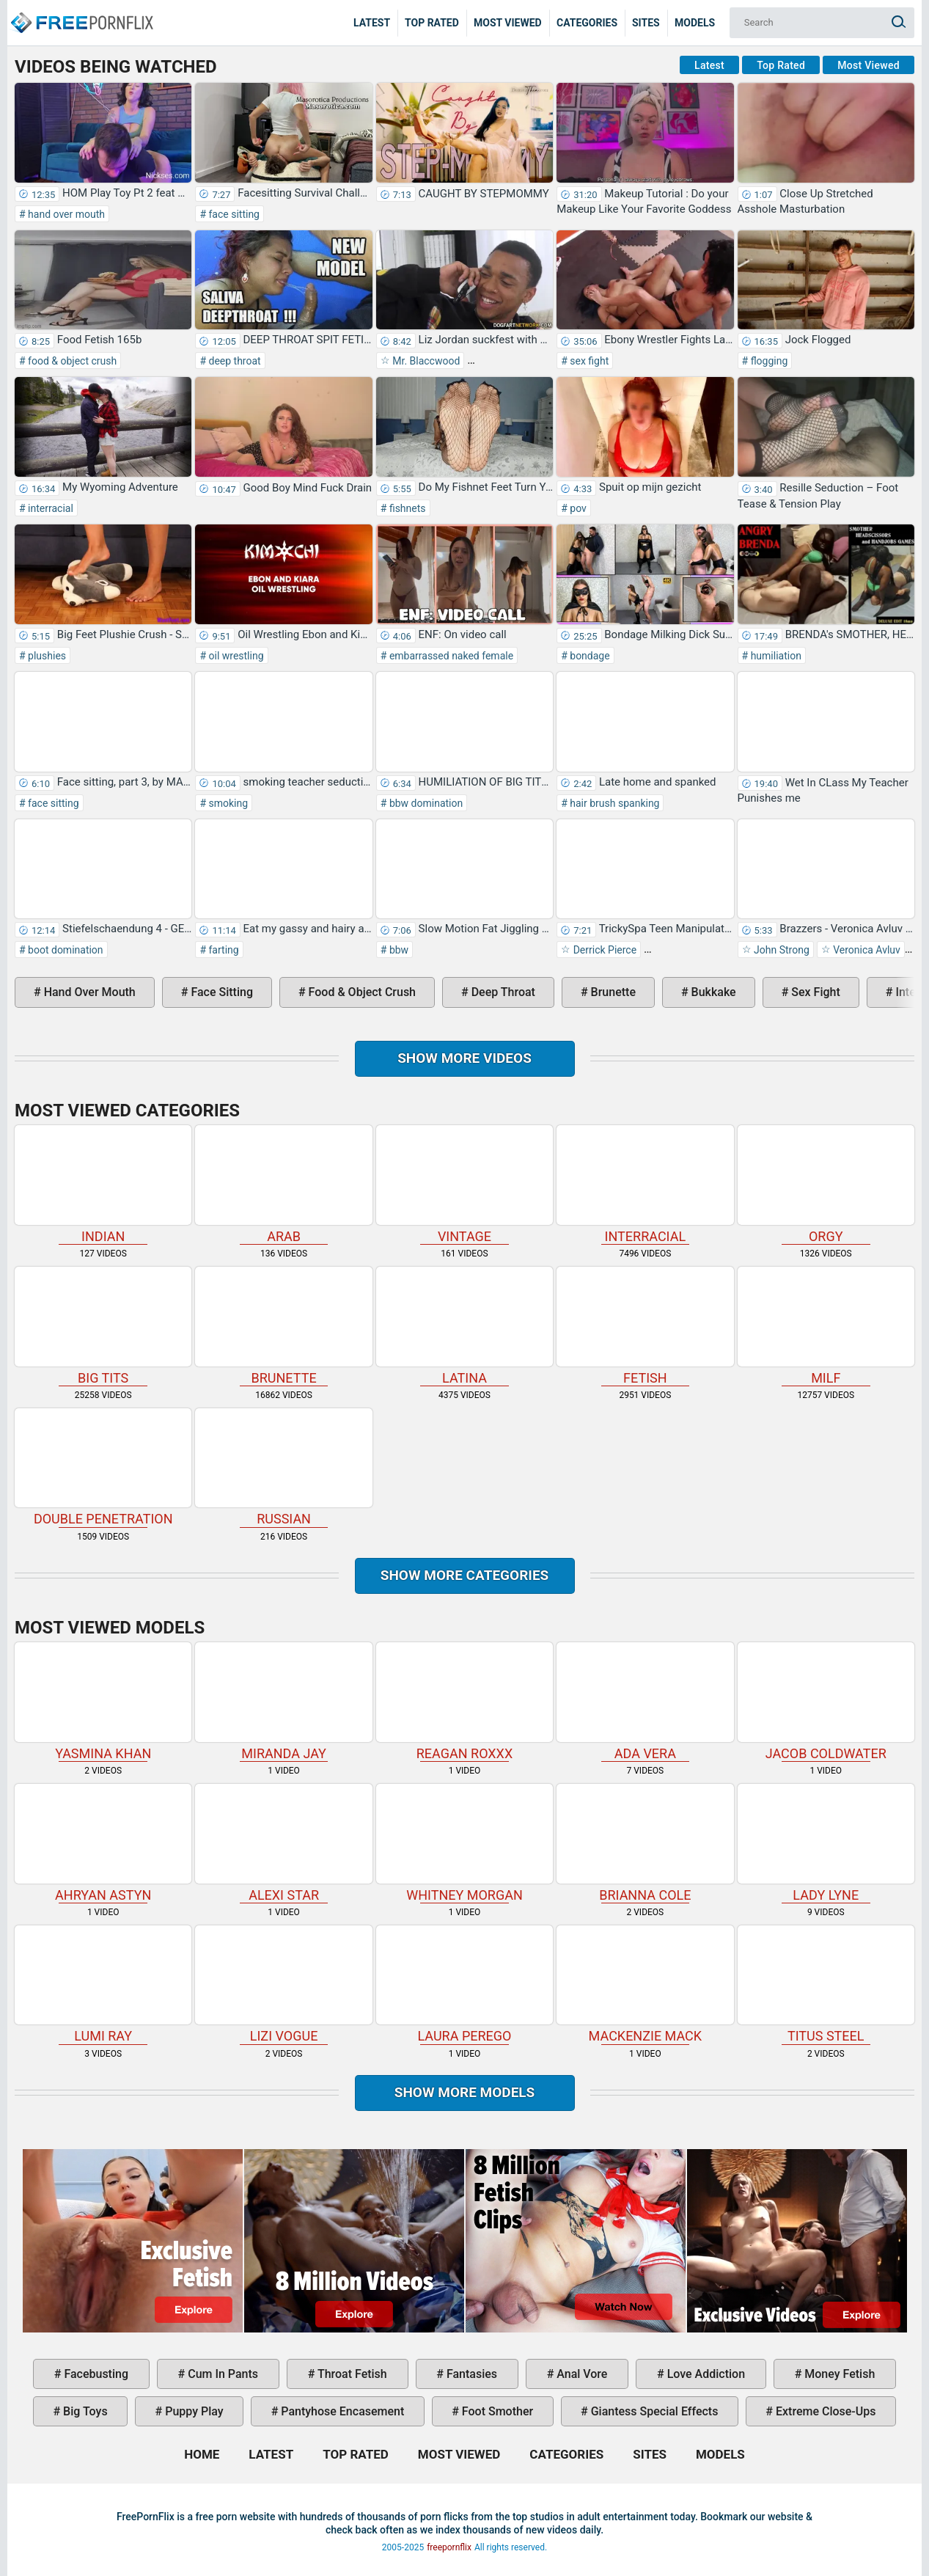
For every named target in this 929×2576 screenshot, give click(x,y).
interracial (49, 508)
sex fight (588, 361)
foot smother (496, 2411)
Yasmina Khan (103, 1701)
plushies (46, 656)
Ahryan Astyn (103, 1843)
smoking (227, 803)
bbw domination (424, 803)
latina (464, 1326)
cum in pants (221, 2374)
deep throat (233, 361)
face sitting (233, 214)
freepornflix (449, 2547)
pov (577, 508)
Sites (646, 22)
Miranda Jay (283, 1701)
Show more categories (465, 1575)
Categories (587, 22)
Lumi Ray (103, 1984)
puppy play (192, 2411)
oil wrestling (235, 656)
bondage (589, 656)
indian (103, 1184)
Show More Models (464, 2092)
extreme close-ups (824, 2411)
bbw (397, 950)
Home (80, 12)
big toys (84, 2411)
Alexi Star (283, 1843)
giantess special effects (653, 2411)
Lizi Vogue (283, 1984)
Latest (371, 22)
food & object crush (71, 361)
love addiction (704, 2374)
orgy (826, 1184)
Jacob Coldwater (826, 1701)
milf (826, 1326)
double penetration (103, 1467)
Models (695, 22)
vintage (464, 1184)
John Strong (780, 950)
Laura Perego (464, 1984)
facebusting (94, 2374)
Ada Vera (645, 1701)
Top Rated (432, 22)
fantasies (470, 2374)
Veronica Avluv (865, 950)
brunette (612, 992)
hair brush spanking (614, 803)
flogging (767, 361)
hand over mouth (65, 214)
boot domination (64, 950)
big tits (103, 1326)
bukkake (712, 992)
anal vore (580, 2374)
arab (283, 1184)
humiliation (774, 656)
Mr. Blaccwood (425, 361)
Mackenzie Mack (645, 1984)
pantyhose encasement (341, 2411)
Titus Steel (826, 1984)
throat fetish (350, 2374)
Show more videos (464, 1058)
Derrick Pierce (603, 950)
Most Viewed (508, 22)
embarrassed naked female (449, 656)
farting (222, 950)
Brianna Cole (645, 1843)
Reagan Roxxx (464, 1701)
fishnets (405, 508)
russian (283, 1467)
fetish (645, 1326)
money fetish (838, 2374)
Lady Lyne (826, 1843)
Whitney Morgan (464, 1843)
